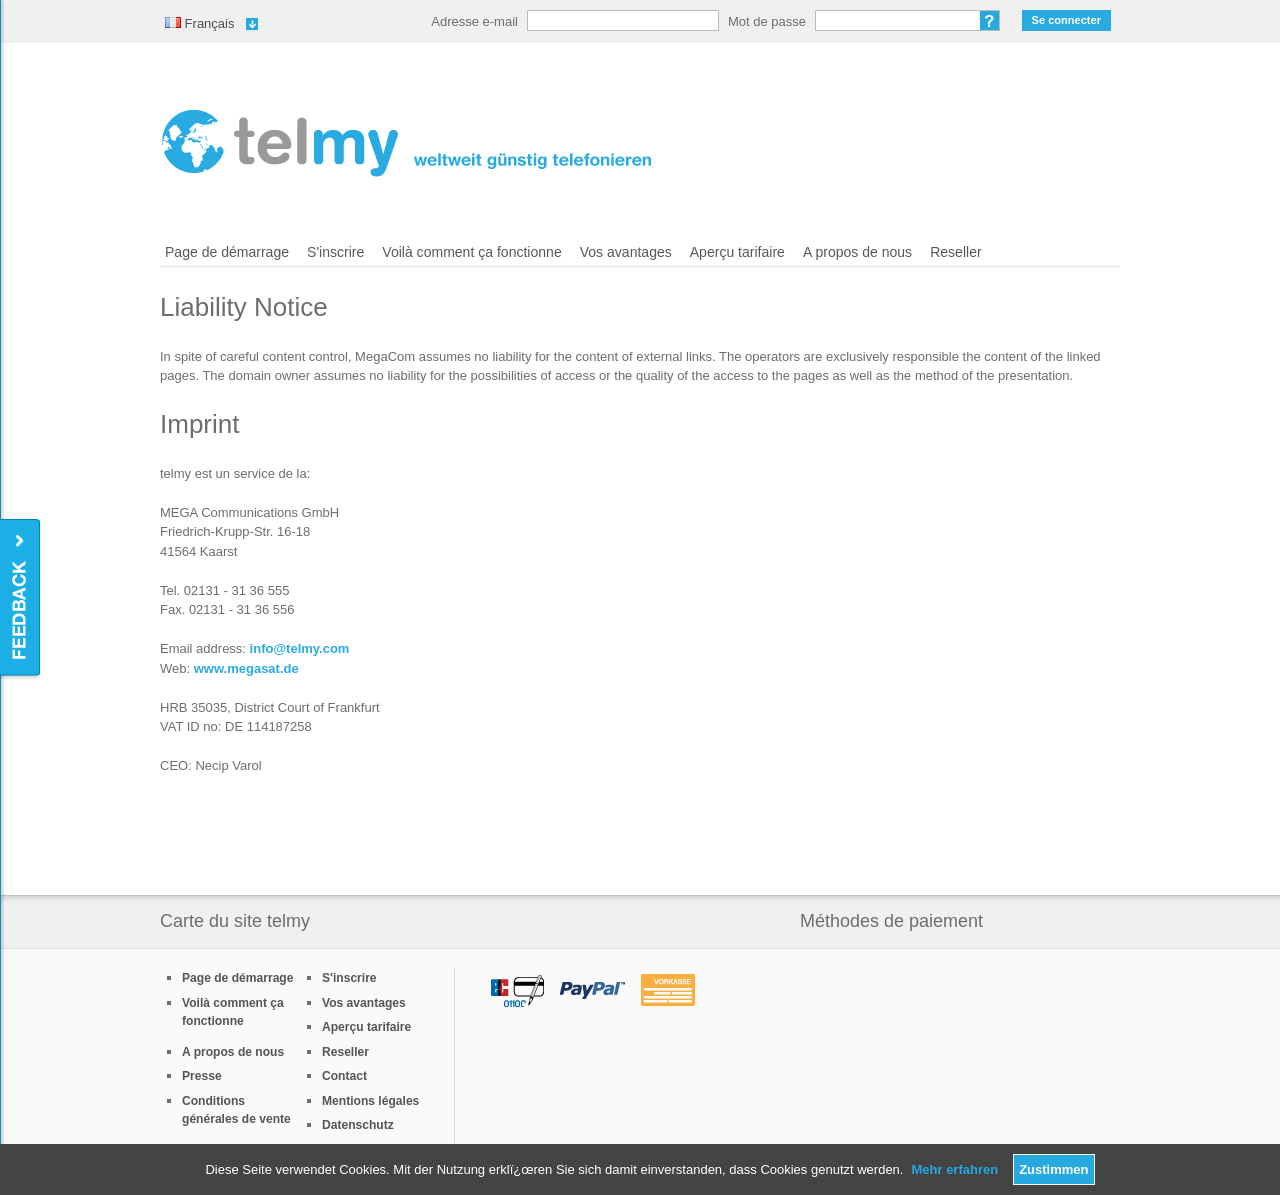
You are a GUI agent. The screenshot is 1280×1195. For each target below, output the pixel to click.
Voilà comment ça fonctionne (471, 252)
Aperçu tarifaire (737, 252)
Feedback (21, 598)
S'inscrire (335, 252)
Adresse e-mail (474, 21)
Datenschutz (358, 1125)
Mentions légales (370, 1101)
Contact (344, 1076)
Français (199, 23)
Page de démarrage (227, 252)
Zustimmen (1053, 1169)
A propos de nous (857, 252)
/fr (406, 143)
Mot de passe (767, 21)
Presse (202, 1076)
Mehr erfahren (954, 1169)
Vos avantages (626, 252)
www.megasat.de (246, 668)
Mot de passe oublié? (990, 20)
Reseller (955, 252)
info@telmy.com (300, 648)
